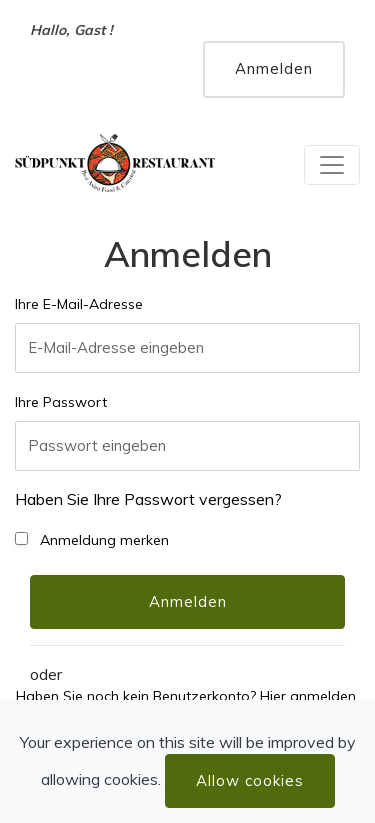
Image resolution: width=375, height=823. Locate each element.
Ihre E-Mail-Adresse (79, 304)
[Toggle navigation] (332, 165)
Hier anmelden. (309, 696)
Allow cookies (250, 780)
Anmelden (274, 68)
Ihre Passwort (61, 402)
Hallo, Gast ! (71, 30)
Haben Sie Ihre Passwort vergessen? (148, 499)
